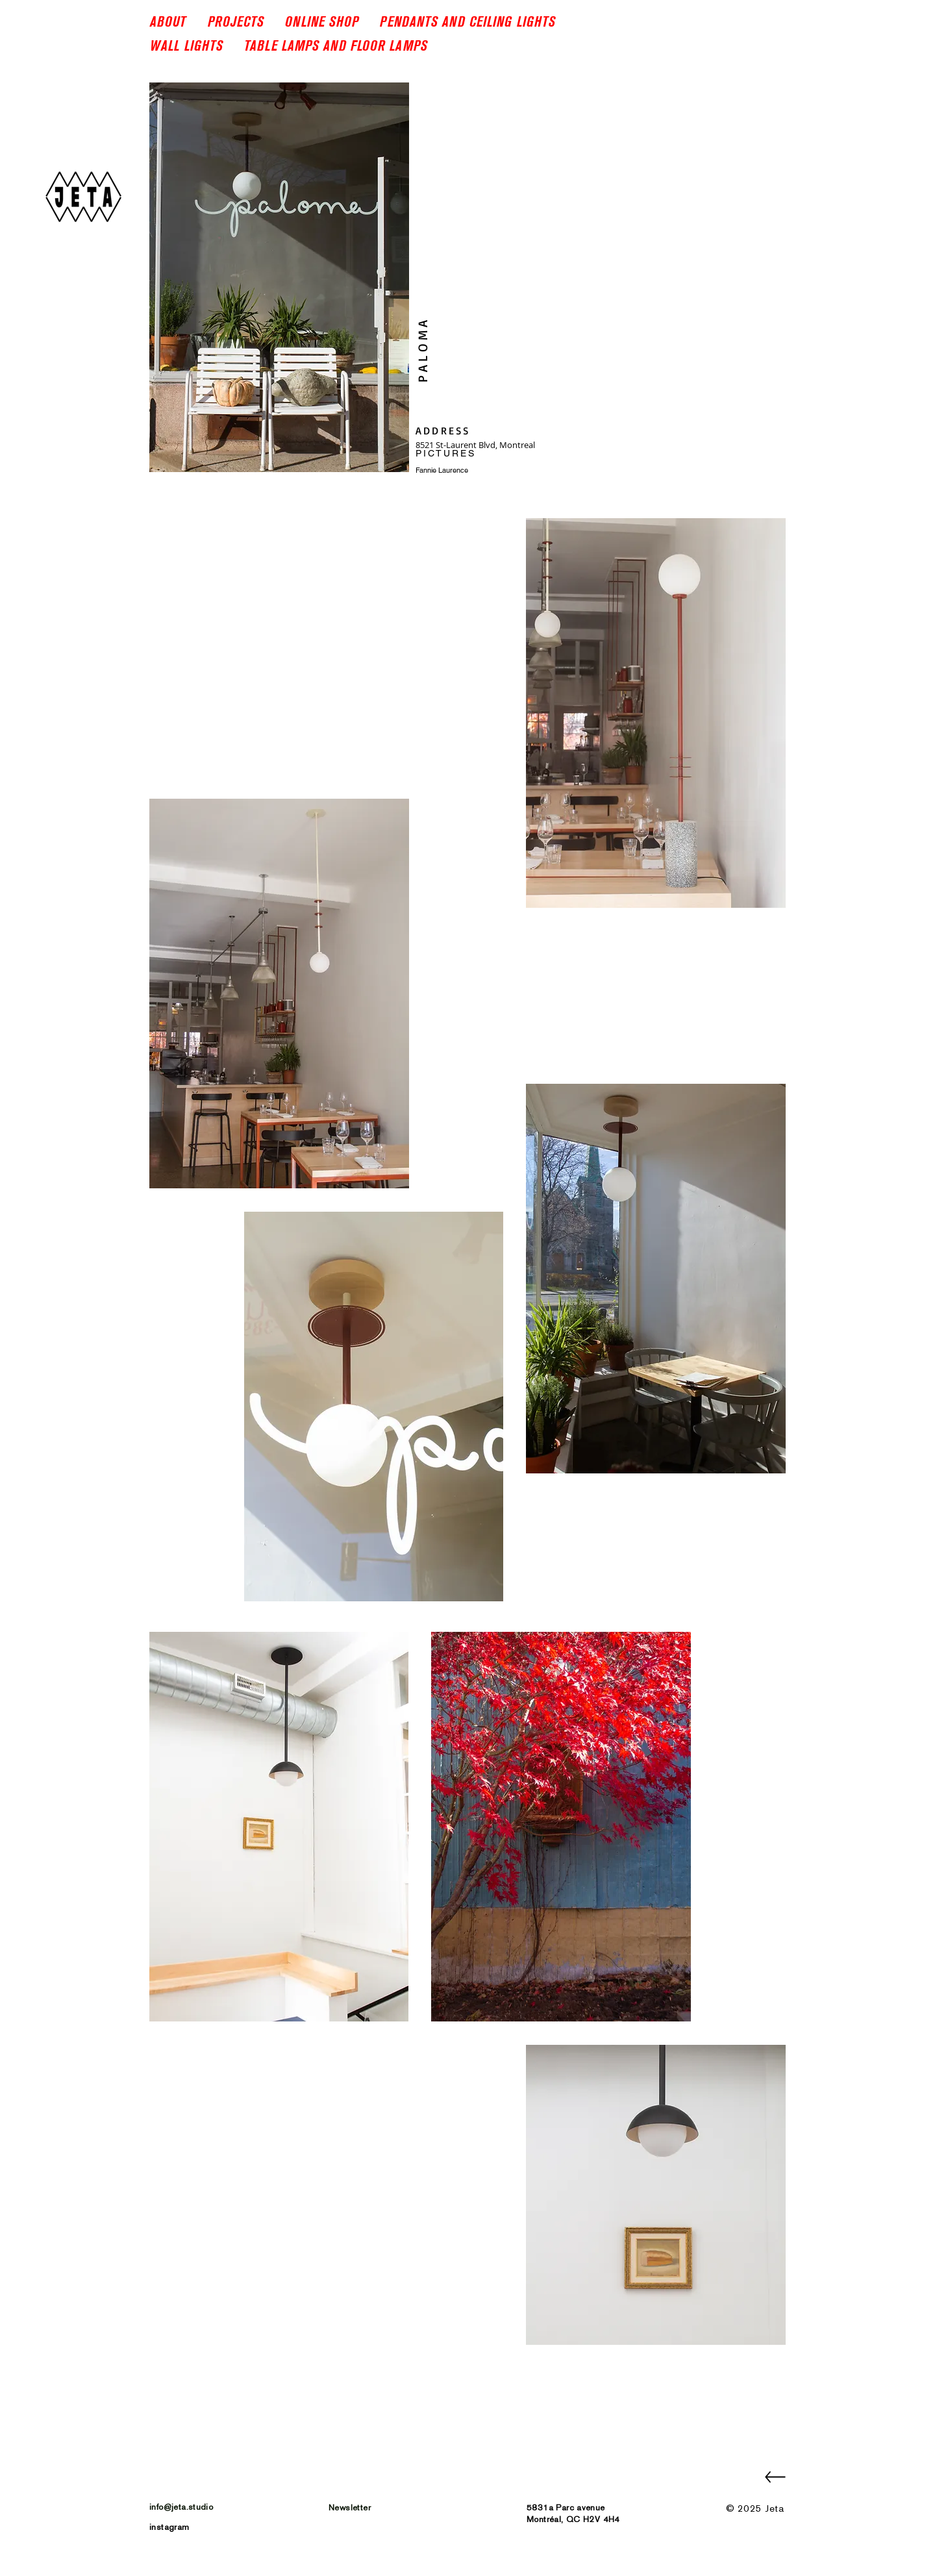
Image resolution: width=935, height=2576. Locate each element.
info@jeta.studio (181, 2507)
